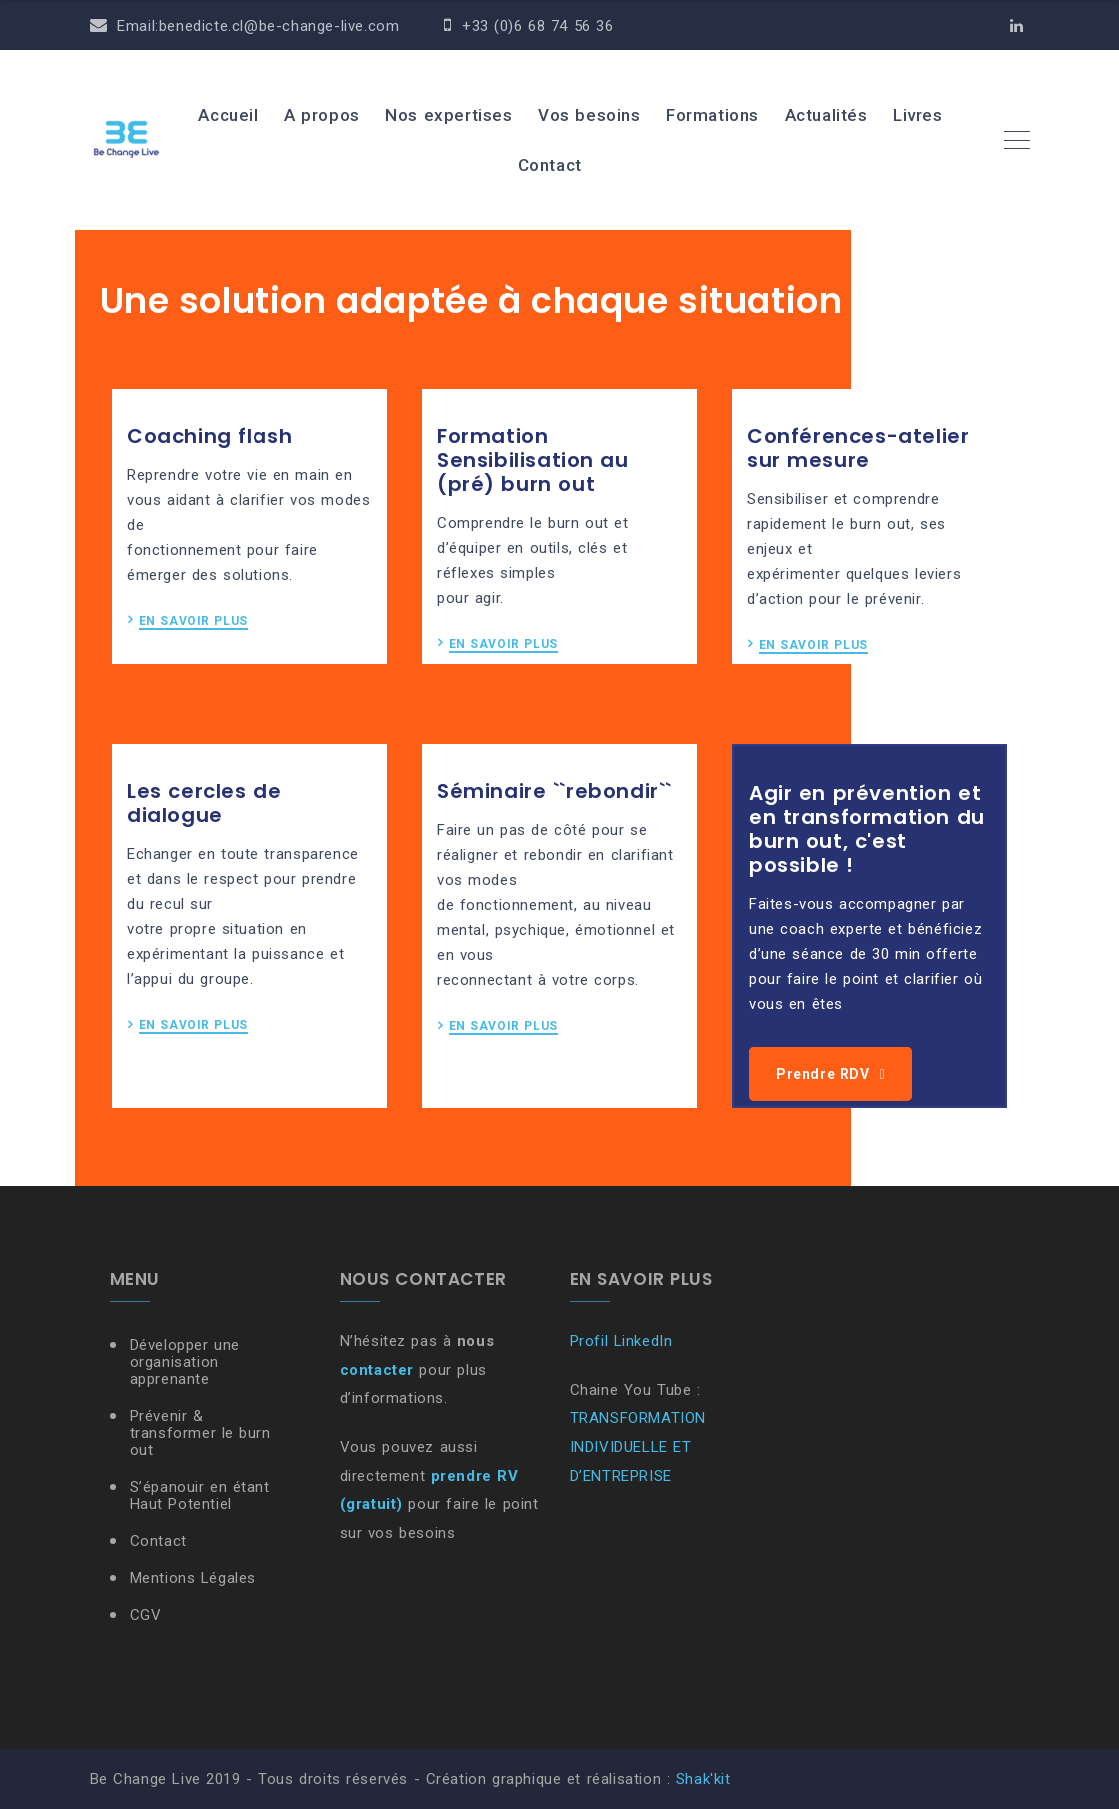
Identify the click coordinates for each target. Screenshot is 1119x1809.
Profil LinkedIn (621, 1341)
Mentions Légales (193, 1578)
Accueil (228, 115)
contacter (377, 1370)
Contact (550, 165)
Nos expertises (448, 115)
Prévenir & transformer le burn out (200, 1433)
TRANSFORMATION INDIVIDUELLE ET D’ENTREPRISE (638, 1446)
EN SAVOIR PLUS (193, 621)
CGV (146, 1615)
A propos (322, 115)
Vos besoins (589, 115)
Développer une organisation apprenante (185, 1362)
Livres (918, 115)
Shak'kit (703, 1779)
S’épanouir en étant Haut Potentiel (200, 1495)
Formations (712, 115)
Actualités (826, 115)
